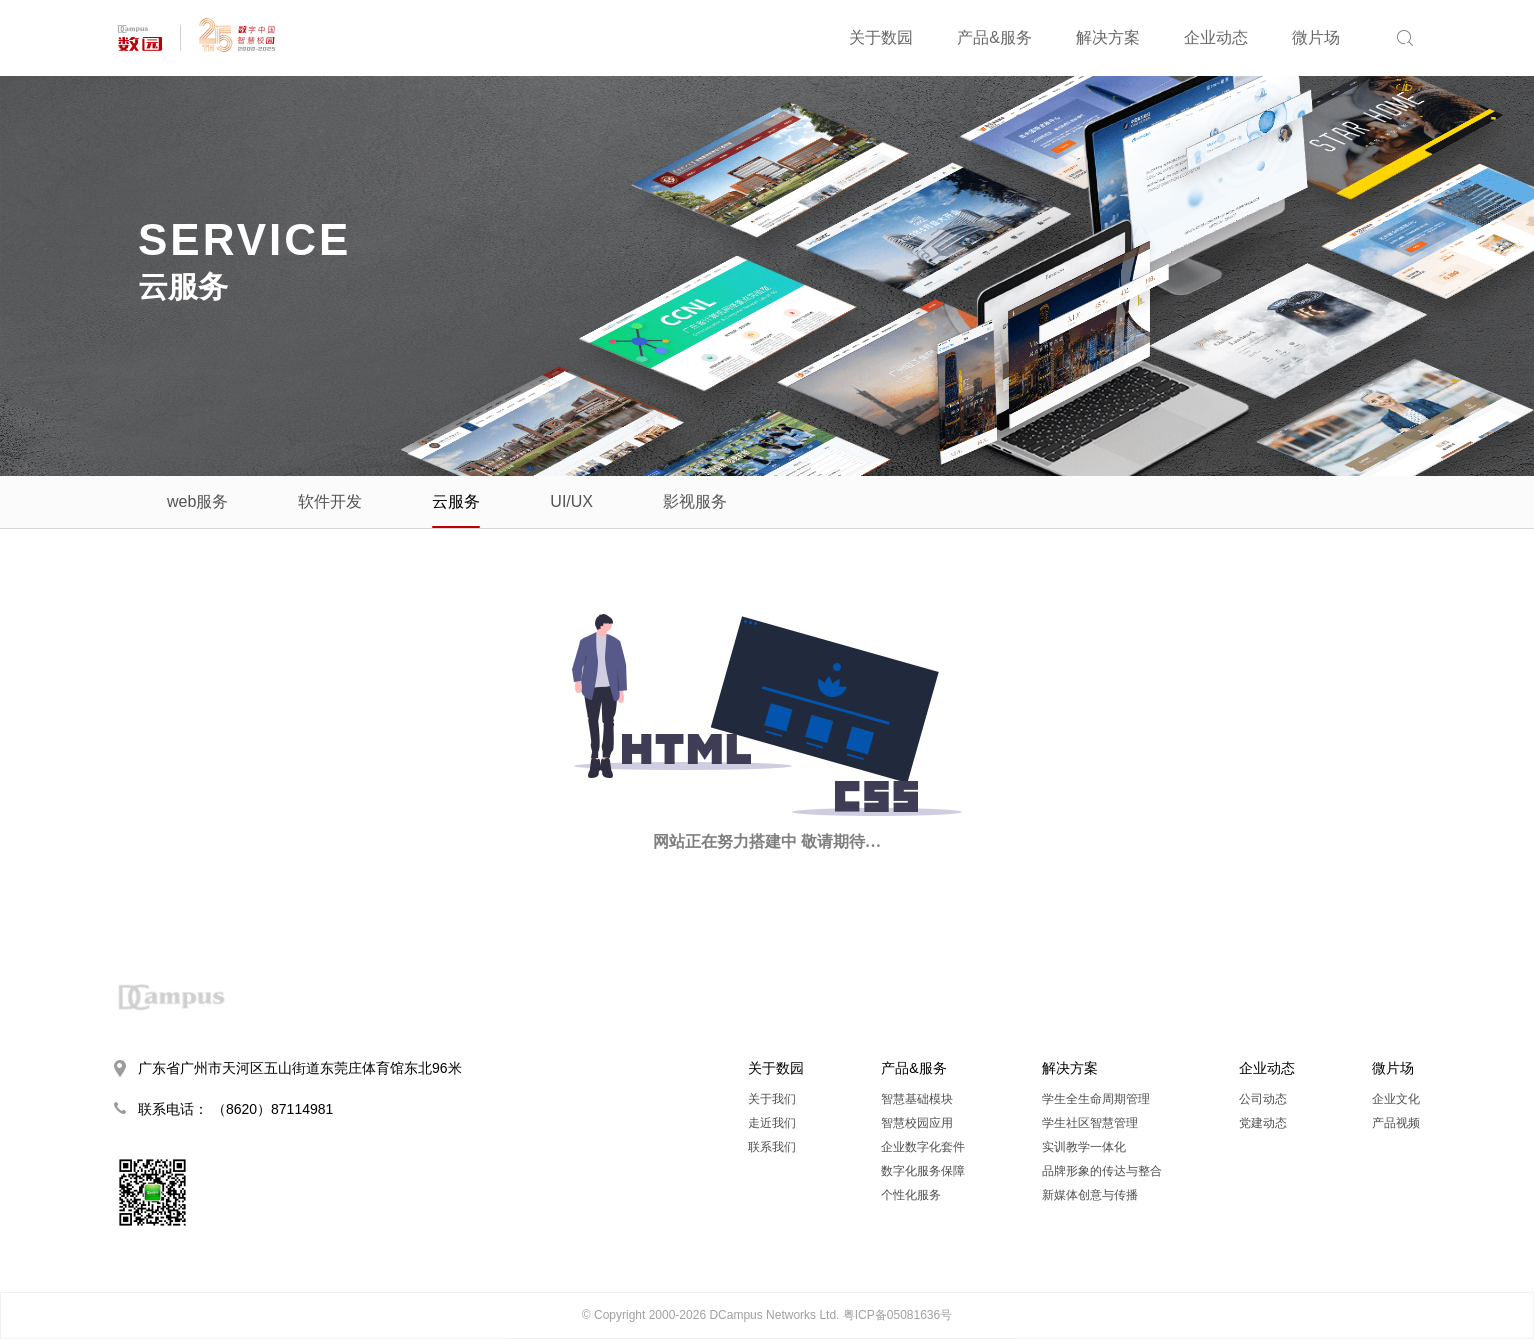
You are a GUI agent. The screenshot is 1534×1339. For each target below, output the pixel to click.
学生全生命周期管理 (1096, 1099)
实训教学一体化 (1084, 1147)
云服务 (456, 501)
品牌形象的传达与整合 (1102, 1171)
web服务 (197, 501)
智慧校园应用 (917, 1123)
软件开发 (330, 501)
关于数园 (881, 37)
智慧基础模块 (917, 1099)
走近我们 (772, 1123)
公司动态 (1263, 1099)
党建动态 (1263, 1123)
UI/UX (571, 501)
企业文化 (1396, 1099)
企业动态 (1216, 37)
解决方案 (1108, 37)
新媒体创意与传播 (1090, 1195)
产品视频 (1396, 1123)
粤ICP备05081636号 (897, 1315)
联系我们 (772, 1147)
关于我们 (772, 1099)
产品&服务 (994, 37)
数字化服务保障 (923, 1171)
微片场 (1316, 37)
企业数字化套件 (923, 1147)
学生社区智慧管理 (1090, 1123)
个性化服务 (911, 1195)
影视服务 (695, 501)
